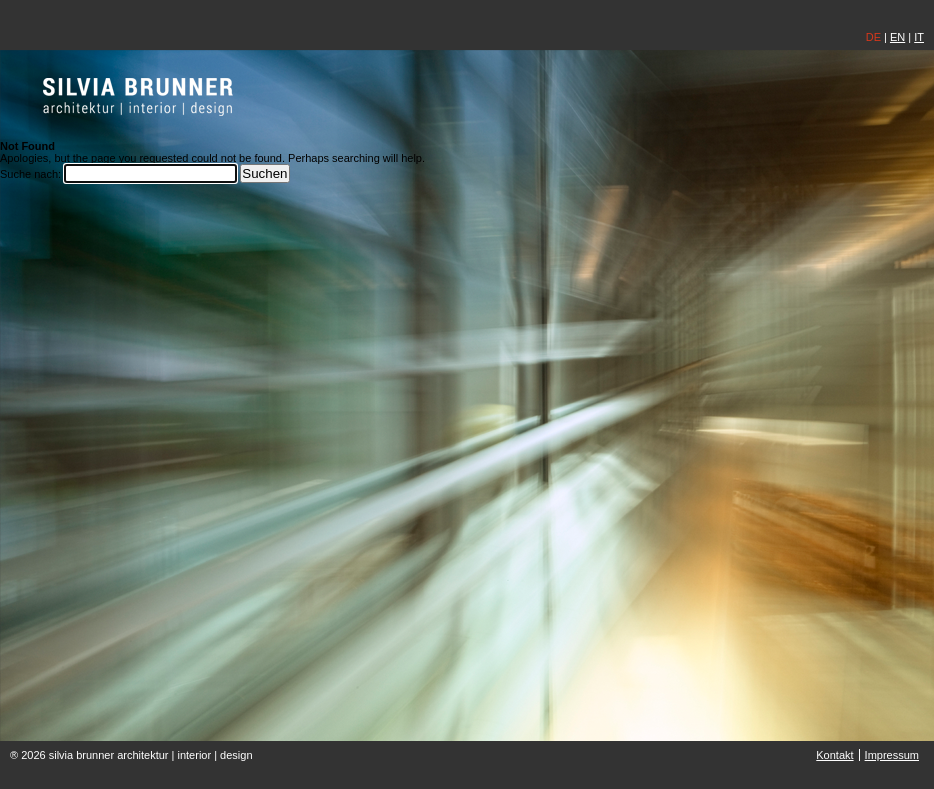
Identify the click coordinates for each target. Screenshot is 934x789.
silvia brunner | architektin (138, 96)
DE (873, 37)
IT (919, 37)
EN (897, 37)
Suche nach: (30, 174)
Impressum (892, 755)
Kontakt (834, 755)
